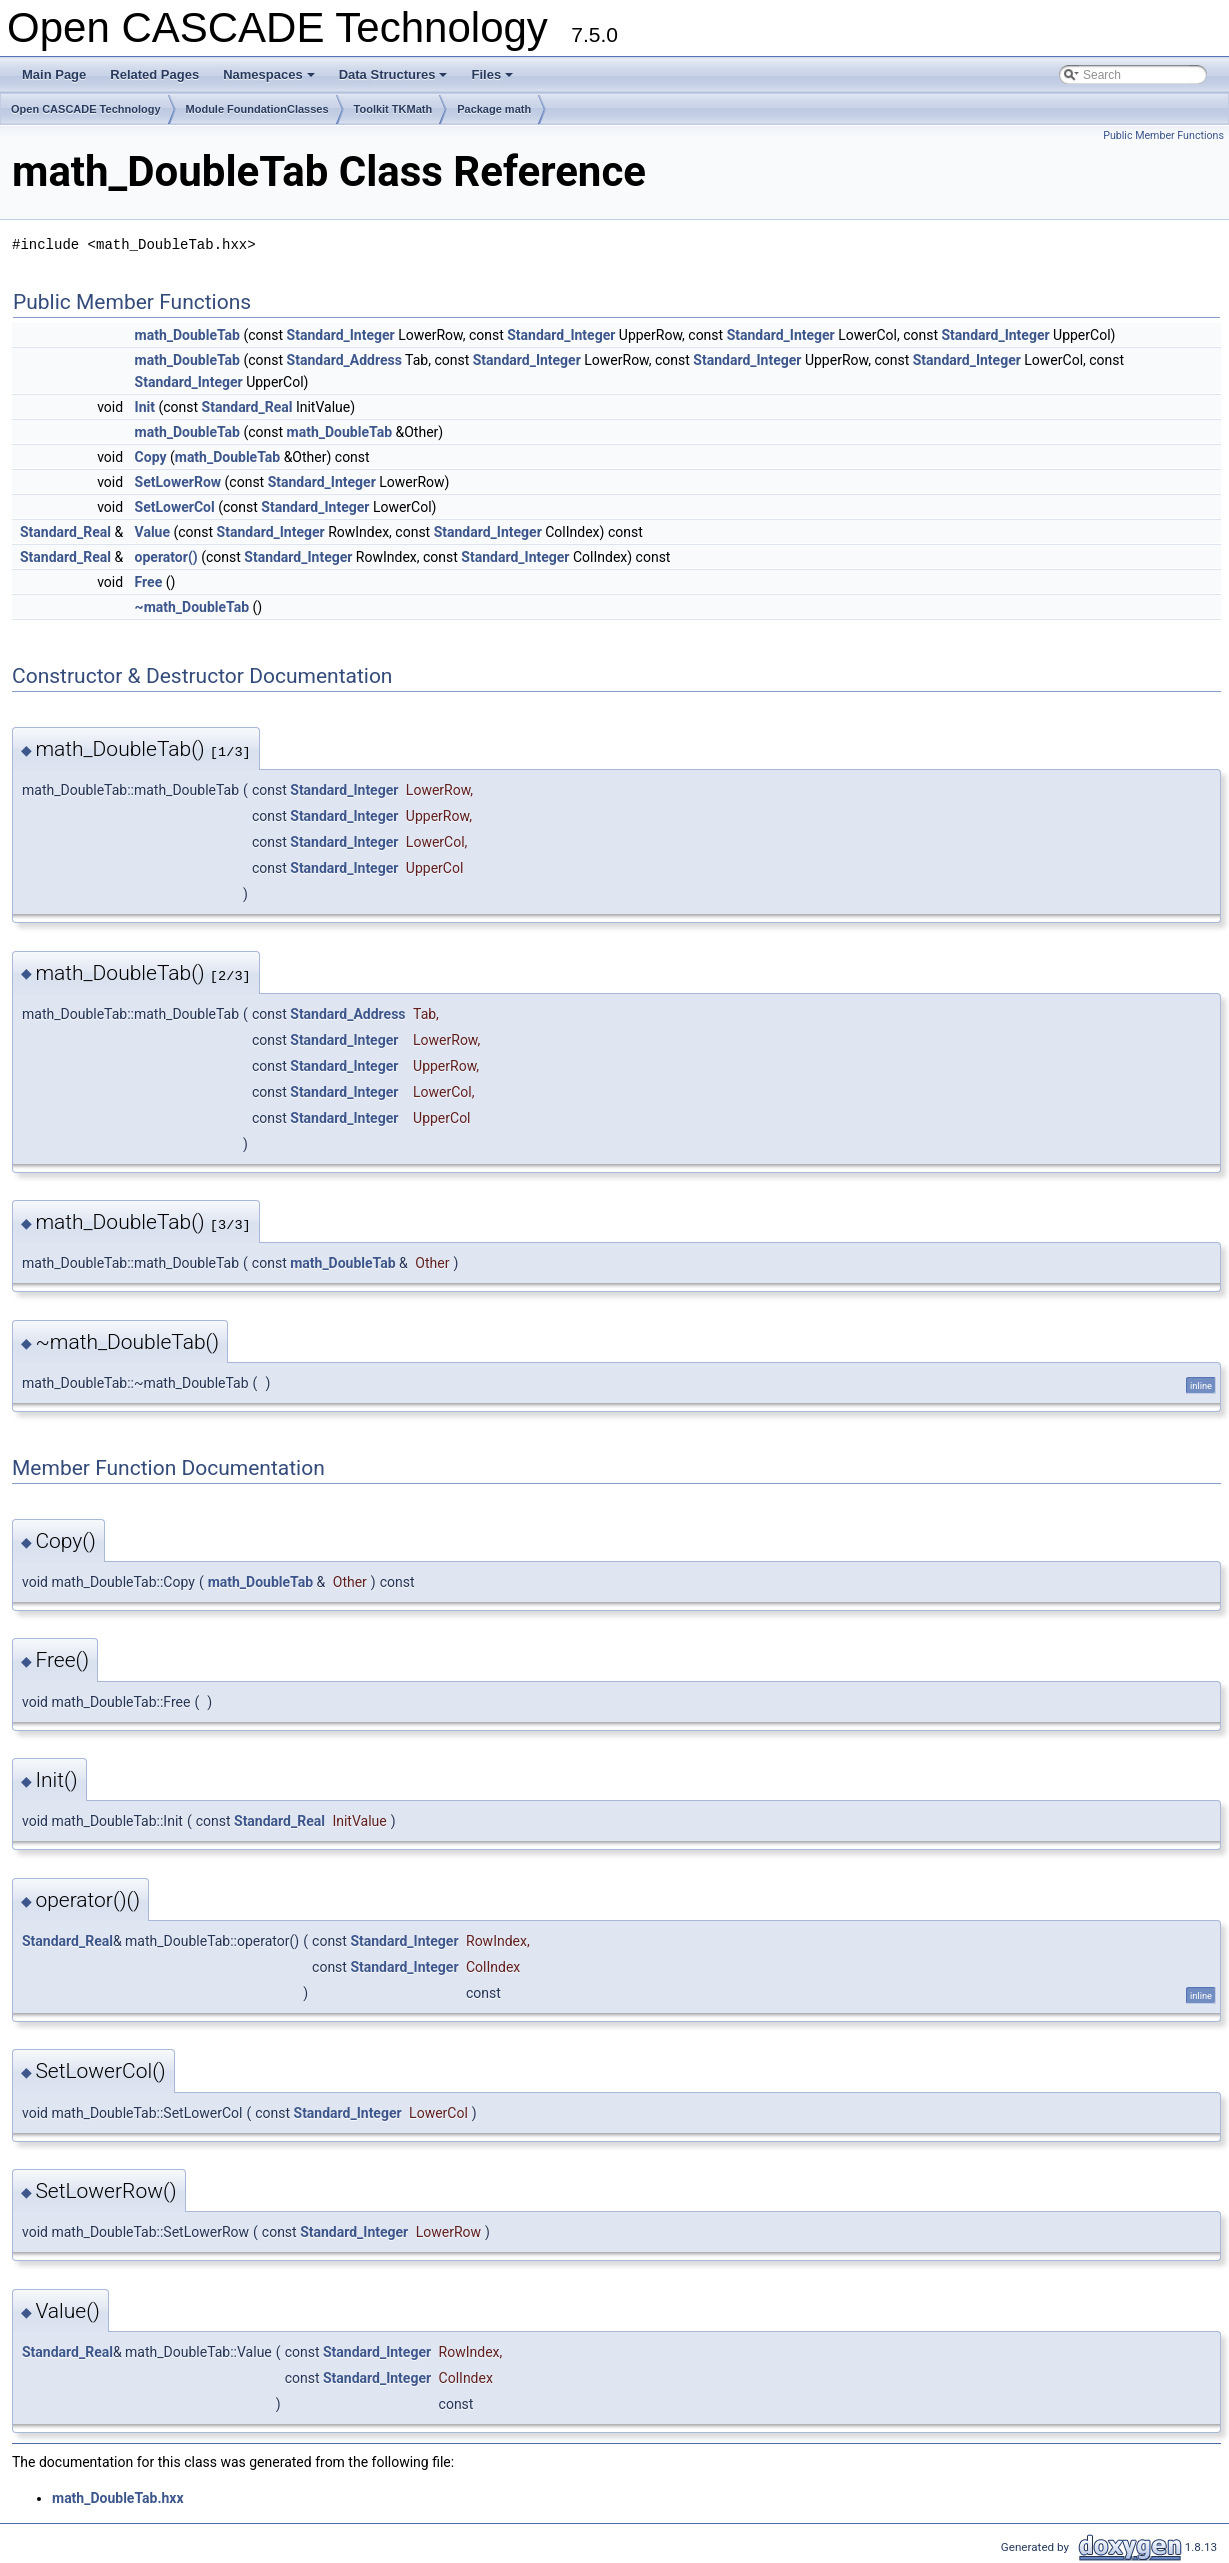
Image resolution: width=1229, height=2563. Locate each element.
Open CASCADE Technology (86, 109)
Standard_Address (344, 360)
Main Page (54, 74)
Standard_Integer (341, 335)
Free (149, 582)
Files (493, 80)
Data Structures (395, 80)
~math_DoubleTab (192, 607)
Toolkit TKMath (393, 109)
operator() (166, 557)
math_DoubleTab (187, 335)
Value (152, 532)
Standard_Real (247, 407)
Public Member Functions (1163, 135)
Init (145, 407)
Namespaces (270, 80)
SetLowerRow (178, 482)
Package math (494, 109)
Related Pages (154, 74)
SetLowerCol (175, 507)
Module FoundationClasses (257, 109)
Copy (151, 457)
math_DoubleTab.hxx (118, 2498)
